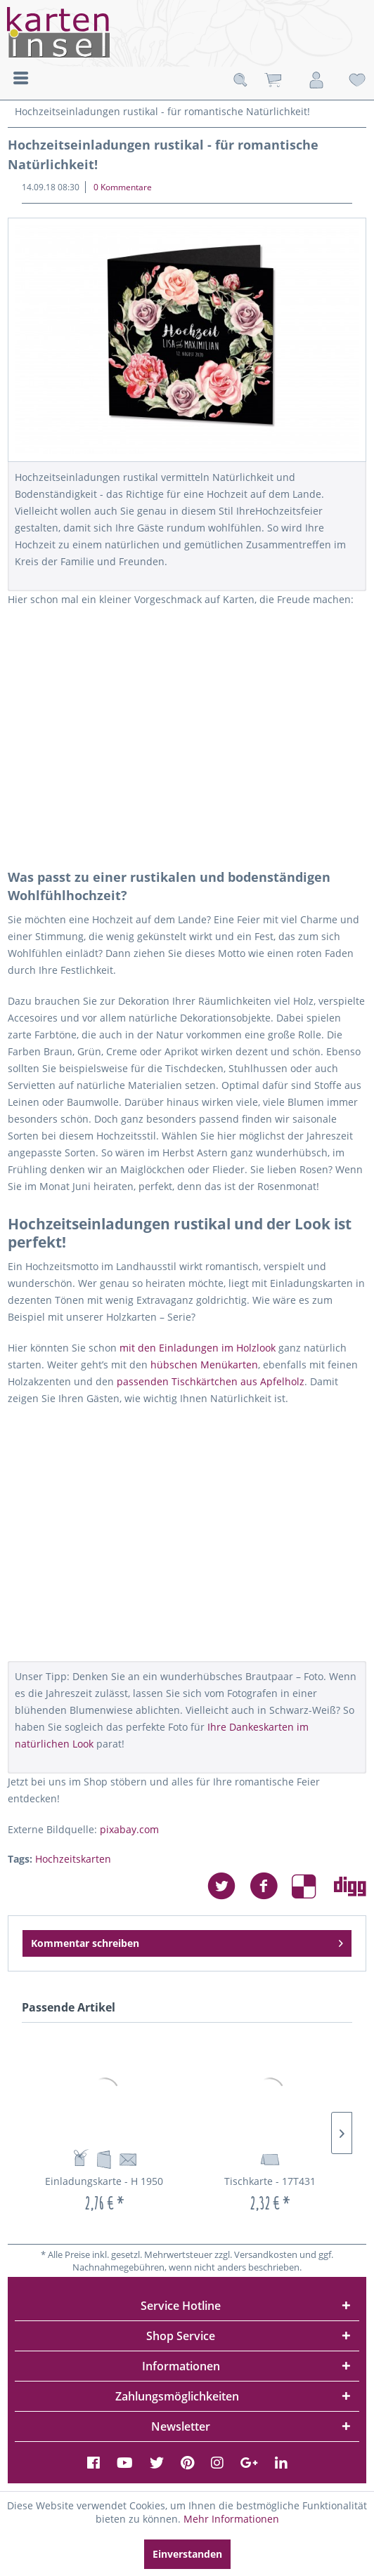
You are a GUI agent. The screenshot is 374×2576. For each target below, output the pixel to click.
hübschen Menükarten (204, 1364)
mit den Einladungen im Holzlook (196, 1347)
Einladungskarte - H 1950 (104, 2181)
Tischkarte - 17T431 (270, 2181)
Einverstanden (187, 2554)
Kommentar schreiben (187, 1941)
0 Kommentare (123, 187)
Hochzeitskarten (73, 1858)
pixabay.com (129, 1829)
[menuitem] (20, 77)
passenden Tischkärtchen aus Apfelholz (210, 1381)
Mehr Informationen (231, 2518)
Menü (20, 78)
